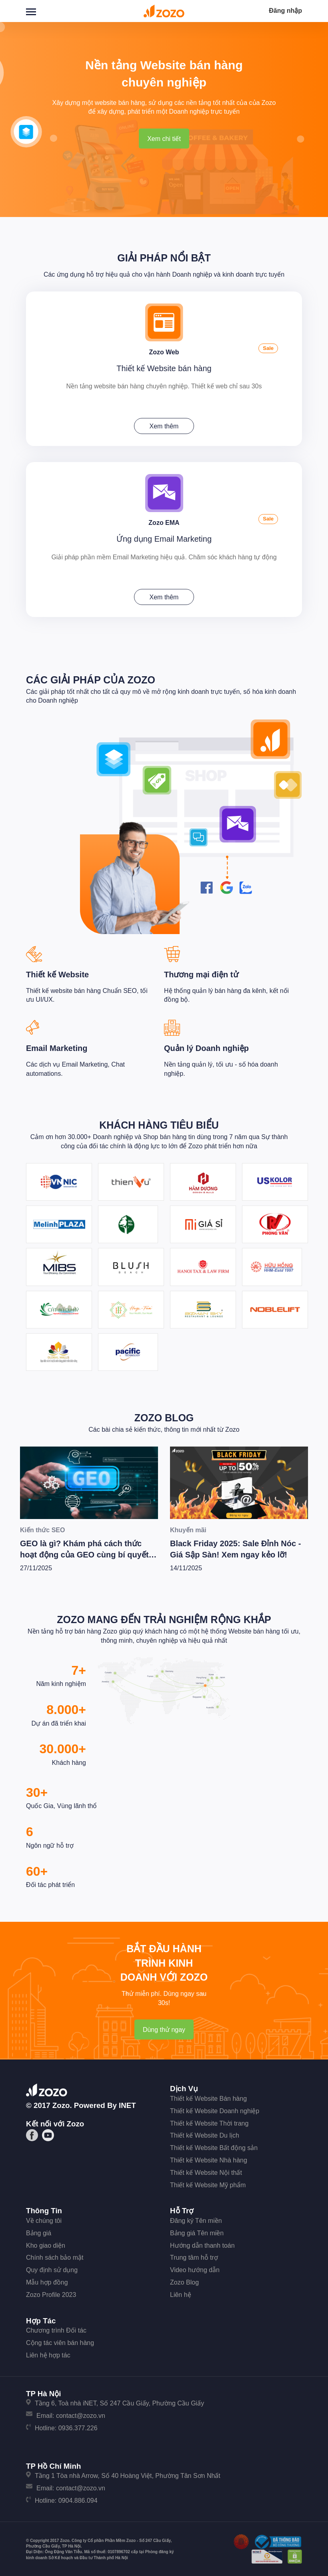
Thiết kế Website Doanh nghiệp (214, 2109)
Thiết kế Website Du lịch (204, 2133)
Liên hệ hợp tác (48, 2353)
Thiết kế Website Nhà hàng (208, 2158)
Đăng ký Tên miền (196, 2218)
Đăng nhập (285, 10)
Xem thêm (164, 425)
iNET (127, 2104)
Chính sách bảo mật (54, 2255)
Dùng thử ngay (164, 2028)
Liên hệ (180, 2292)
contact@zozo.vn (80, 2413)
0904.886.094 (78, 2498)
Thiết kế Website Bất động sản (214, 2145)
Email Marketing (56, 1046)
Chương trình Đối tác (56, 2328)
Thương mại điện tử (201, 972)
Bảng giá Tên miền (197, 2231)
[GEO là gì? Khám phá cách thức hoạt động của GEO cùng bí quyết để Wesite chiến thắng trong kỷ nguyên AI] (89, 1481)
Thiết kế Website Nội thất (206, 2170)
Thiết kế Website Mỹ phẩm (208, 2183)
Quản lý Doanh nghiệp (206, 1046)
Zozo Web (164, 351)
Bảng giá (38, 2231)
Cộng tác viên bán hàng (60, 2340)
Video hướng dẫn (195, 2268)
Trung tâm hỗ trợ (194, 2255)
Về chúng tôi (44, 2218)
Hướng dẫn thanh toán (202, 2243)
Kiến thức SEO (42, 1528)
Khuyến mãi (188, 1528)
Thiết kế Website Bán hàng (208, 2096)
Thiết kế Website (57, 972)
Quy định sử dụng (52, 2268)
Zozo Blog (164, 1415)
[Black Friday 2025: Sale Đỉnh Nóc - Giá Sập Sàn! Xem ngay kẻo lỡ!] (239, 1481)
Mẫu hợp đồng (47, 2280)
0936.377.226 (78, 2426)
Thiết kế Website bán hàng (163, 367)
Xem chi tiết (164, 138)
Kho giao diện (45, 2243)
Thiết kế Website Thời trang (209, 2121)
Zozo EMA (163, 520)
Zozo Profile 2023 (51, 2292)
